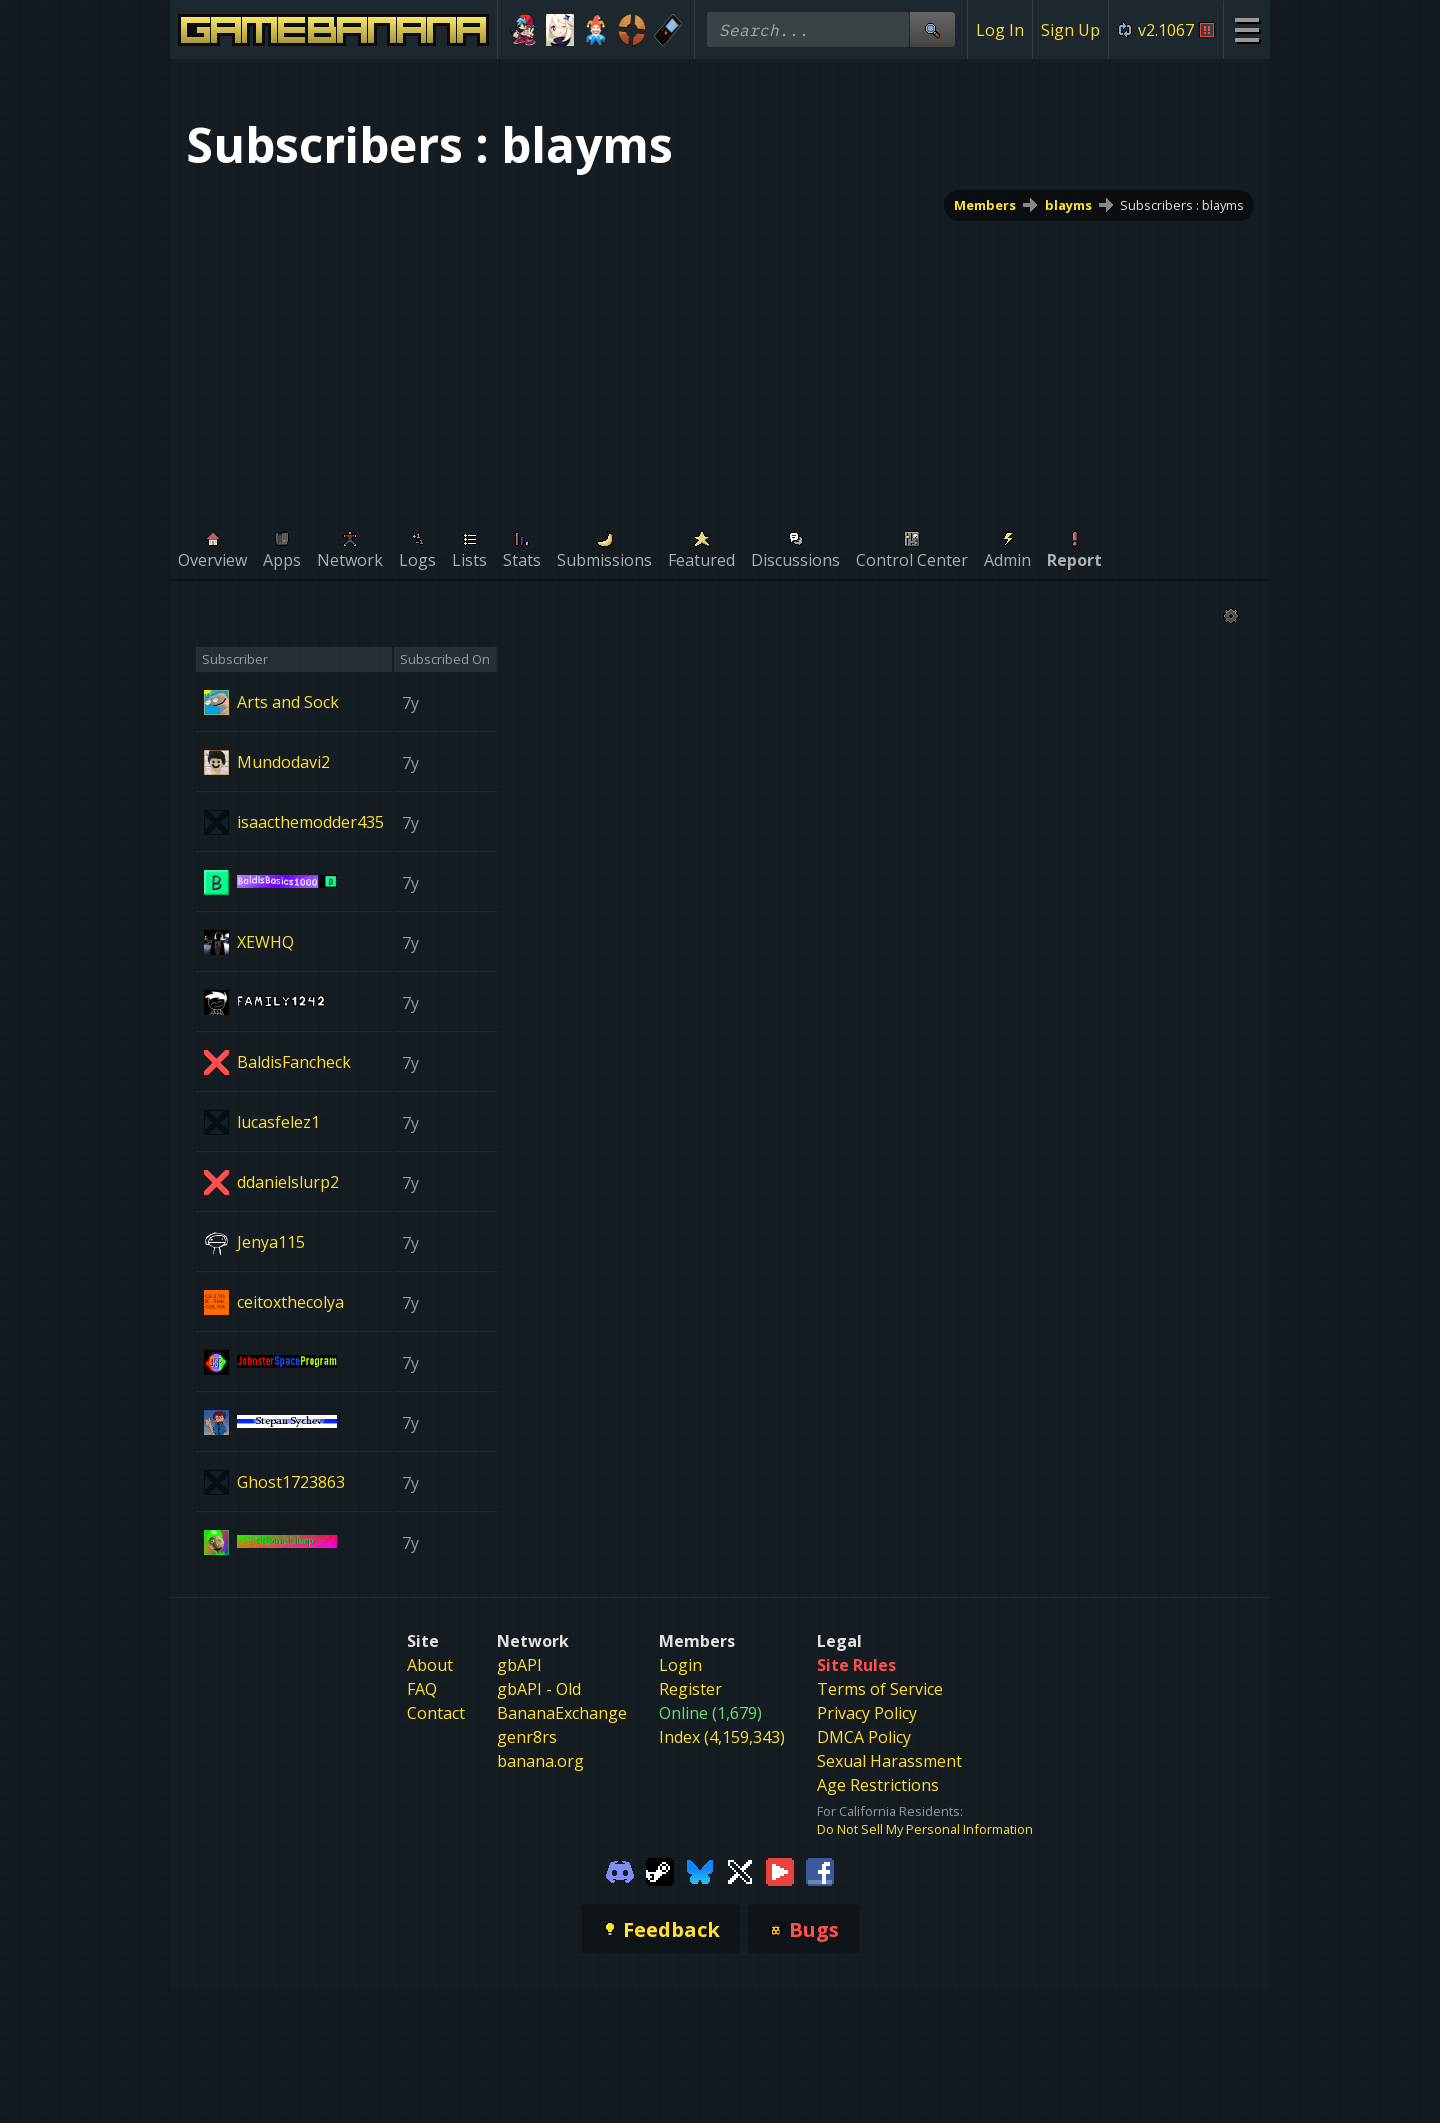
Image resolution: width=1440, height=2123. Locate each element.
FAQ (422, 1689)
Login (680, 1665)
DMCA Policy (864, 1737)
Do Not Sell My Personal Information (925, 1829)
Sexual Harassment (889, 1761)
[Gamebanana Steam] (660, 1870)
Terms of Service (880, 1689)
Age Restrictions (878, 1785)
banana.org (540, 1761)
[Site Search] (932, 29)
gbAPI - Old (539, 1689)
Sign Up (1070, 30)
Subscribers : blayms (1182, 205)
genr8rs (527, 1737)
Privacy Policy (867, 1713)
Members (985, 205)
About (430, 1665)
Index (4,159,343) (722, 1737)
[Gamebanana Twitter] (740, 1870)
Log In (1000, 30)
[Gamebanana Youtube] (780, 1870)
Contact (436, 1713)
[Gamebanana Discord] (620, 1870)
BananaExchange (562, 1713)
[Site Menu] (1246, 29)
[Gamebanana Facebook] (820, 1870)
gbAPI (519, 1665)
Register (690, 1689)
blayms (1068, 205)
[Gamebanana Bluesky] (700, 1870)
